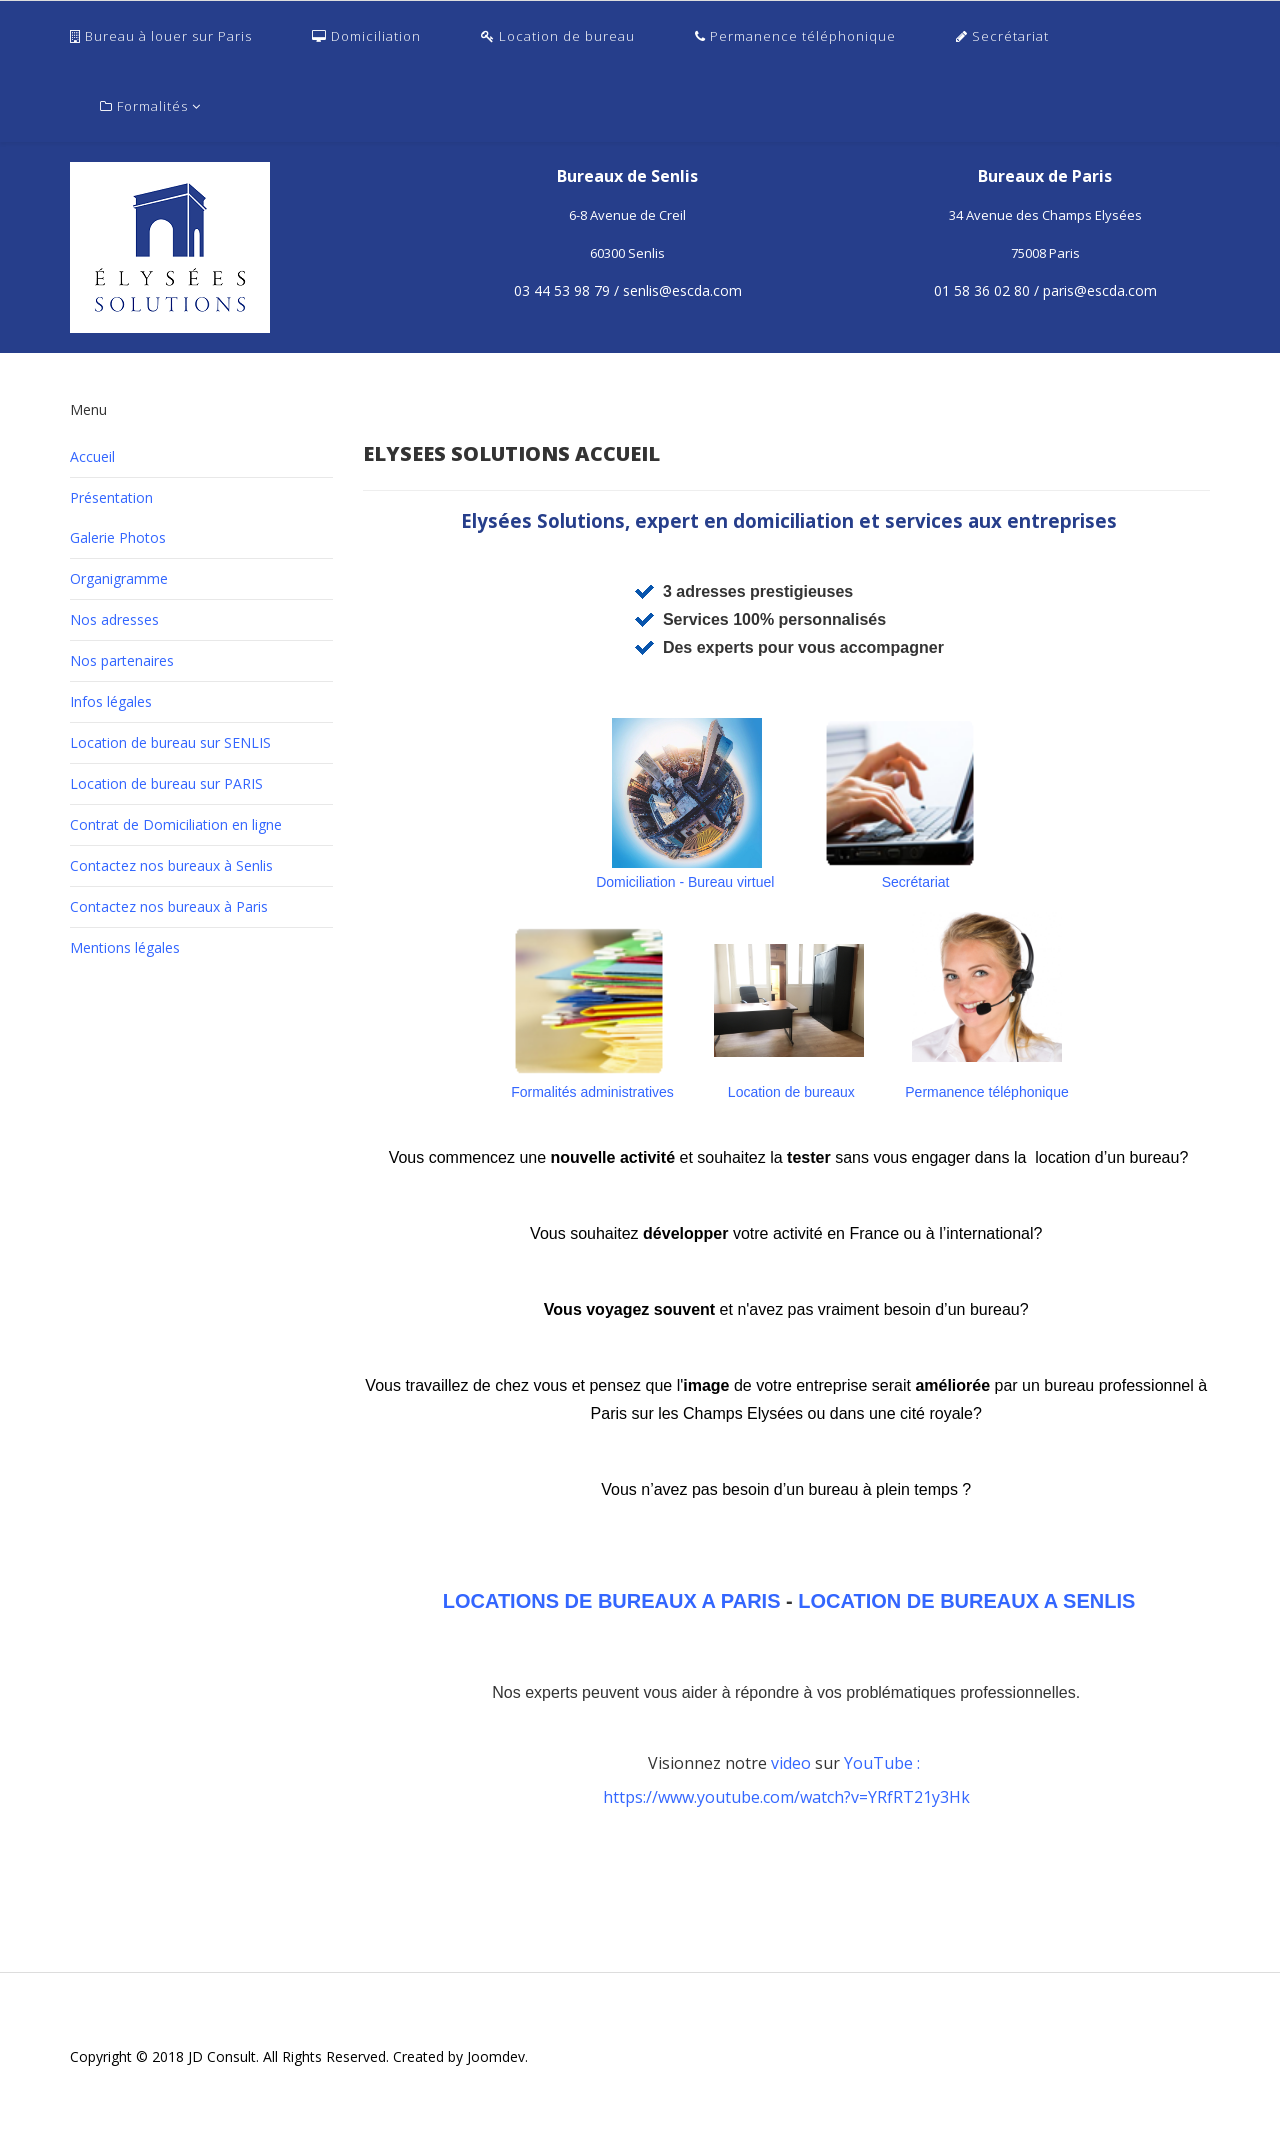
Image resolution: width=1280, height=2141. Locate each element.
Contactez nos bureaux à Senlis (171, 865)
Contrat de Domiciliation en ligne (176, 824)
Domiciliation (366, 36)
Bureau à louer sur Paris (161, 36)
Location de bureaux (791, 1092)
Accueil (92, 456)
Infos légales (111, 701)
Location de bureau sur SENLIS (170, 742)
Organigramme (119, 578)
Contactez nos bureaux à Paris (169, 906)
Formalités (144, 106)
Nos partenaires (122, 660)
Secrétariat (1002, 36)
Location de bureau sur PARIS (166, 783)
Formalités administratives (592, 1092)
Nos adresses (114, 619)
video (793, 1763)
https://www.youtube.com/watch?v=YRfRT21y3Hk (786, 1797)
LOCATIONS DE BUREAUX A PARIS (611, 1601)
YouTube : (884, 1763)
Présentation (111, 497)
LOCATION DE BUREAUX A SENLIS (966, 1601)
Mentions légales (125, 947)
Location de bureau (558, 36)
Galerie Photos (118, 537)
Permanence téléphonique (795, 36)
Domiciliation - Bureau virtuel (687, 882)
